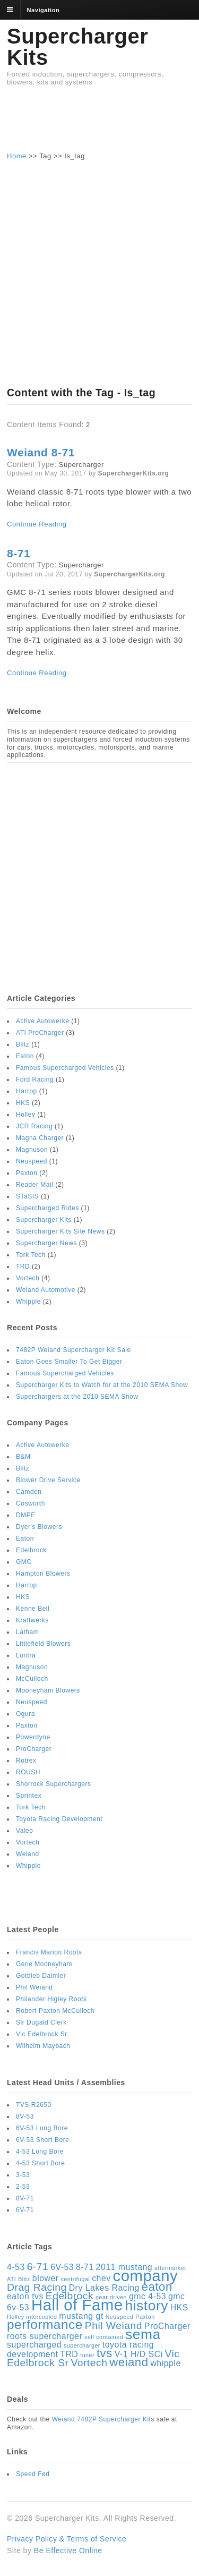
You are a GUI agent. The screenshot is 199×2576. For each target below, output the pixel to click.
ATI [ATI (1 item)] (11, 2279)
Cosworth (30, 1503)
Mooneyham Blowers (48, 1690)
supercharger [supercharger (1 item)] (82, 2345)
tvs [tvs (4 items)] (105, 2353)
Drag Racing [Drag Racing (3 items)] (37, 2287)
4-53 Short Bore (40, 2163)
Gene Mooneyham (44, 1964)
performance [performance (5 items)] (45, 2324)
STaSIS (27, 1196)
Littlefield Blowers (43, 1643)
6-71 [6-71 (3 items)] (38, 2266)
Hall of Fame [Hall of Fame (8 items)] (77, 2305)
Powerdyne (33, 1737)
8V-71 (25, 2198)
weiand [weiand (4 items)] (128, 2362)
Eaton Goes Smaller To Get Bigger (69, 1361)
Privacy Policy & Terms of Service (66, 2539)
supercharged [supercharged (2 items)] (34, 2344)
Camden (28, 1491)
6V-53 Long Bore (42, 2128)
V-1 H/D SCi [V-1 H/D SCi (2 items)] (139, 2354)
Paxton (26, 1173)
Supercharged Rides (47, 1208)
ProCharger (33, 1749)
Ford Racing (35, 1079)
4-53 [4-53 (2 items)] (16, 2267)
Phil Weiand (34, 1987)
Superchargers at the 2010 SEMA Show (77, 1396)
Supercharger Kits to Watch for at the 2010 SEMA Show (102, 1385)
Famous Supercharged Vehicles (65, 1068)
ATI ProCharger (40, 1032)
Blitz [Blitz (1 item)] (24, 2279)
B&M (23, 1456)
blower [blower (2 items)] (45, 2278)
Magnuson (32, 1149)
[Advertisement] (100, 123)
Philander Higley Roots (51, 1999)
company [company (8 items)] (145, 2275)
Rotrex (26, 1760)
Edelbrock (31, 1550)
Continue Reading (36, 524)
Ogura (25, 1714)
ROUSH (28, 1772)
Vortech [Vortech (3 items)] (89, 2362)
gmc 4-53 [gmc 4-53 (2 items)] (147, 2296)
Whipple (28, 1301)
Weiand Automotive (45, 1290)
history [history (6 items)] (146, 2306)
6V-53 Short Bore (42, 2140)
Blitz (22, 1044)
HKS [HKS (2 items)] (179, 2307)
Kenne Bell (32, 1608)
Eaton (25, 1056)
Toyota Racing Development (59, 1819)
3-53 (23, 2175)
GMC (24, 1562)
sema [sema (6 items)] (143, 2334)
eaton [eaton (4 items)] (157, 2286)
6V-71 (25, 2210)
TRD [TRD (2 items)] (69, 2354)
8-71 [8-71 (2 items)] (85, 2267)
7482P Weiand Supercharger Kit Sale (73, 1350)
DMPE (26, 1515)
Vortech (27, 1278)
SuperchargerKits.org (133, 473)
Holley (25, 1114)
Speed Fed (32, 2474)
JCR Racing (34, 1126)
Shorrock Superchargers (53, 1784)
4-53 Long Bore (40, 2151)
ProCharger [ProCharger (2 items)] (167, 2326)
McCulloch (32, 1678)
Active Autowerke (42, 1021)
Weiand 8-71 (41, 452)
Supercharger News (46, 1243)
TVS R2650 (33, 2105)
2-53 (23, 2186)
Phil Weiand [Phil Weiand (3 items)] (113, 2325)
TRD (23, 1266)
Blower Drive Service (48, 1480)
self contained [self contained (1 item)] (103, 2337)
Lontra (26, 1655)
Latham (27, 1632)
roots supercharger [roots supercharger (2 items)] (44, 2336)
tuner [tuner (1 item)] (87, 2355)
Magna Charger (40, 1138)
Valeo (24, 1830)
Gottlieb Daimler (41, 1975)
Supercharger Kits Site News (60, 1231)
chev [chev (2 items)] (101, 2278)
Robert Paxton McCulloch (55, 2010)
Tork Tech (31, 1255)
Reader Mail (34, 1184)
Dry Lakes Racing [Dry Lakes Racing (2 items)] (104, 2287)
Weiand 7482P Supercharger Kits (103, 2419)
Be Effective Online (68, 2550)
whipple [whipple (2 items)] (165, 2363)
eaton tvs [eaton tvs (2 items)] (25, 2296)
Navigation (43, 9)
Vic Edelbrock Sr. (42, 2034)
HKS (23, 1103)
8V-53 (25, 2116)
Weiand (27, 1854)
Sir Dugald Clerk (41, 2022)
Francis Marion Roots (49, 1952)
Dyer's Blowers (39, 1527)
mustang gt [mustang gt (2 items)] (81, 2315)
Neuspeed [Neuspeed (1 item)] (120, 2317)
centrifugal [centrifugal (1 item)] (75, 2279)
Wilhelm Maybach (43, 2046)
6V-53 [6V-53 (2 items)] (62, 2267)
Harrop (26, 1091)
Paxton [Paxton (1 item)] (144, 2317)
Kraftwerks (32, 1620)
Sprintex (28, 1795)
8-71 (18, 553)
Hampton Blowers (43, 1573)
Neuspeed (31, 1161)
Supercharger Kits (77, 46)
